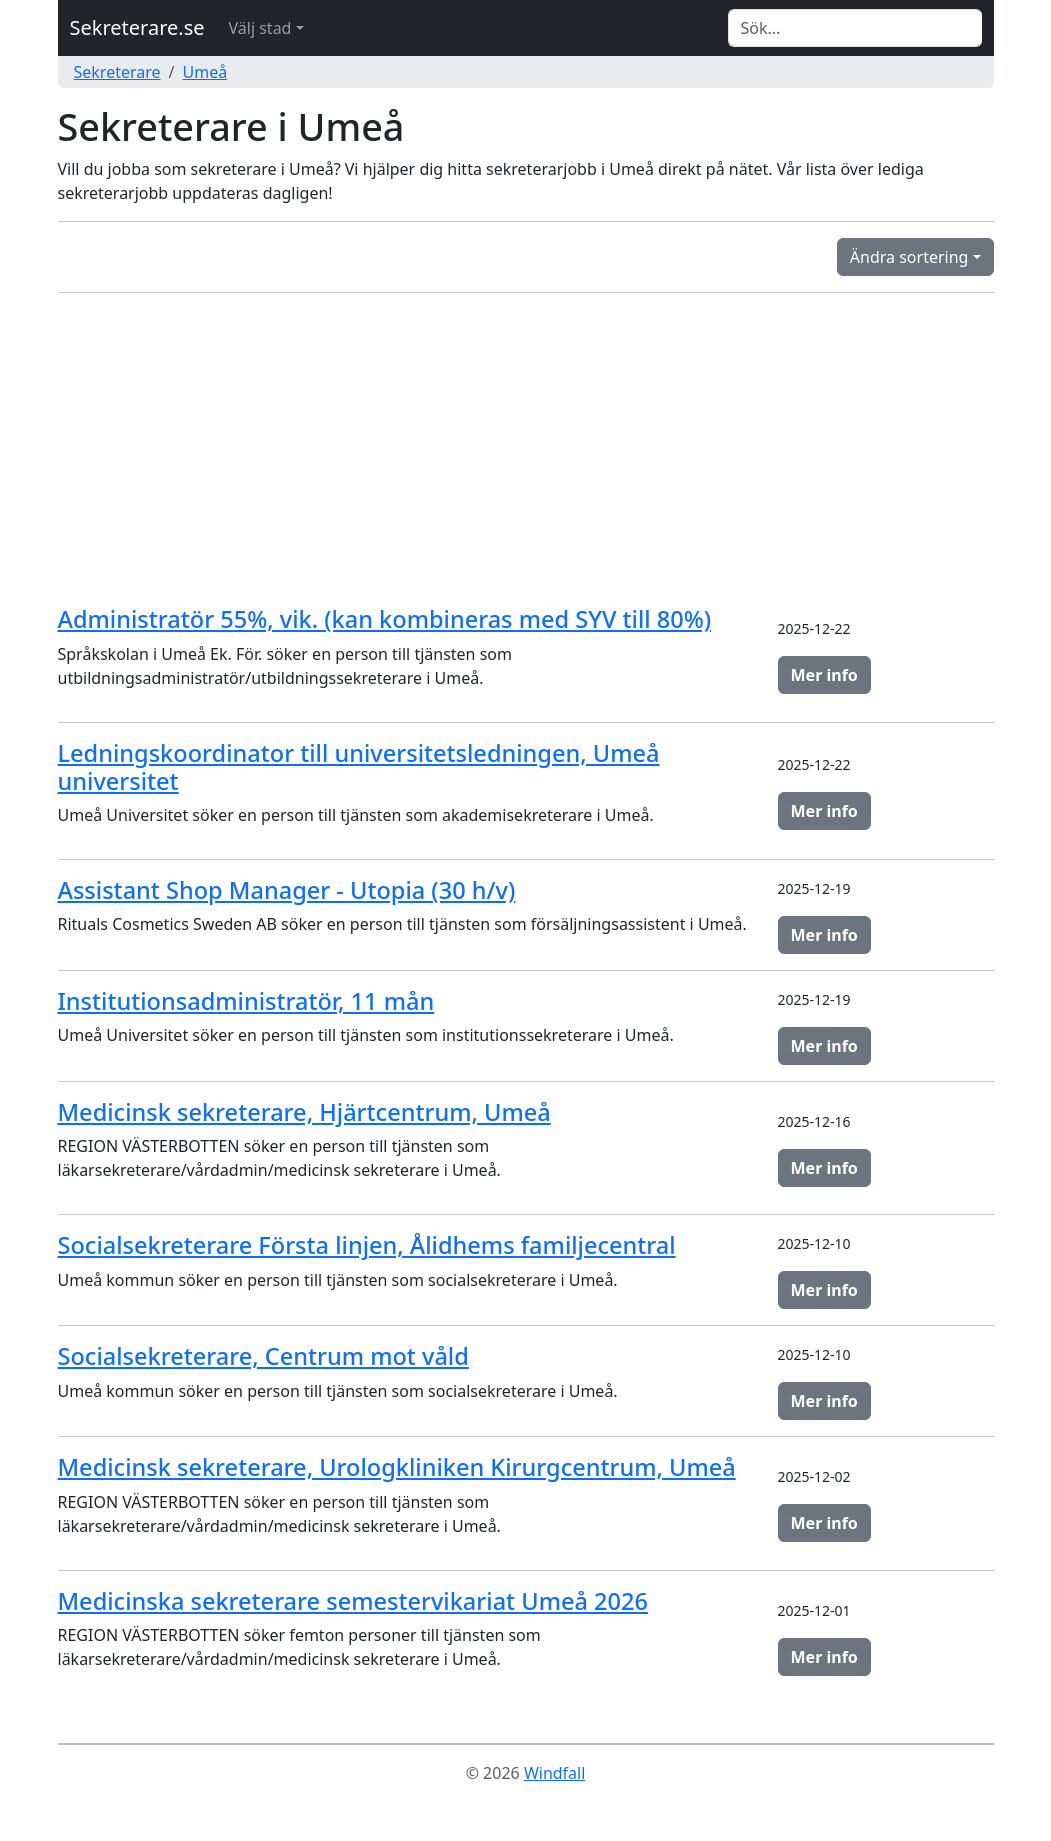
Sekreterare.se (137, 27)
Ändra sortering (909, 257)
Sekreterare (117, 72)
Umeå (205, 72)
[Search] (855, 28)
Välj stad (260, 28)
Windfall (554, 1773)
